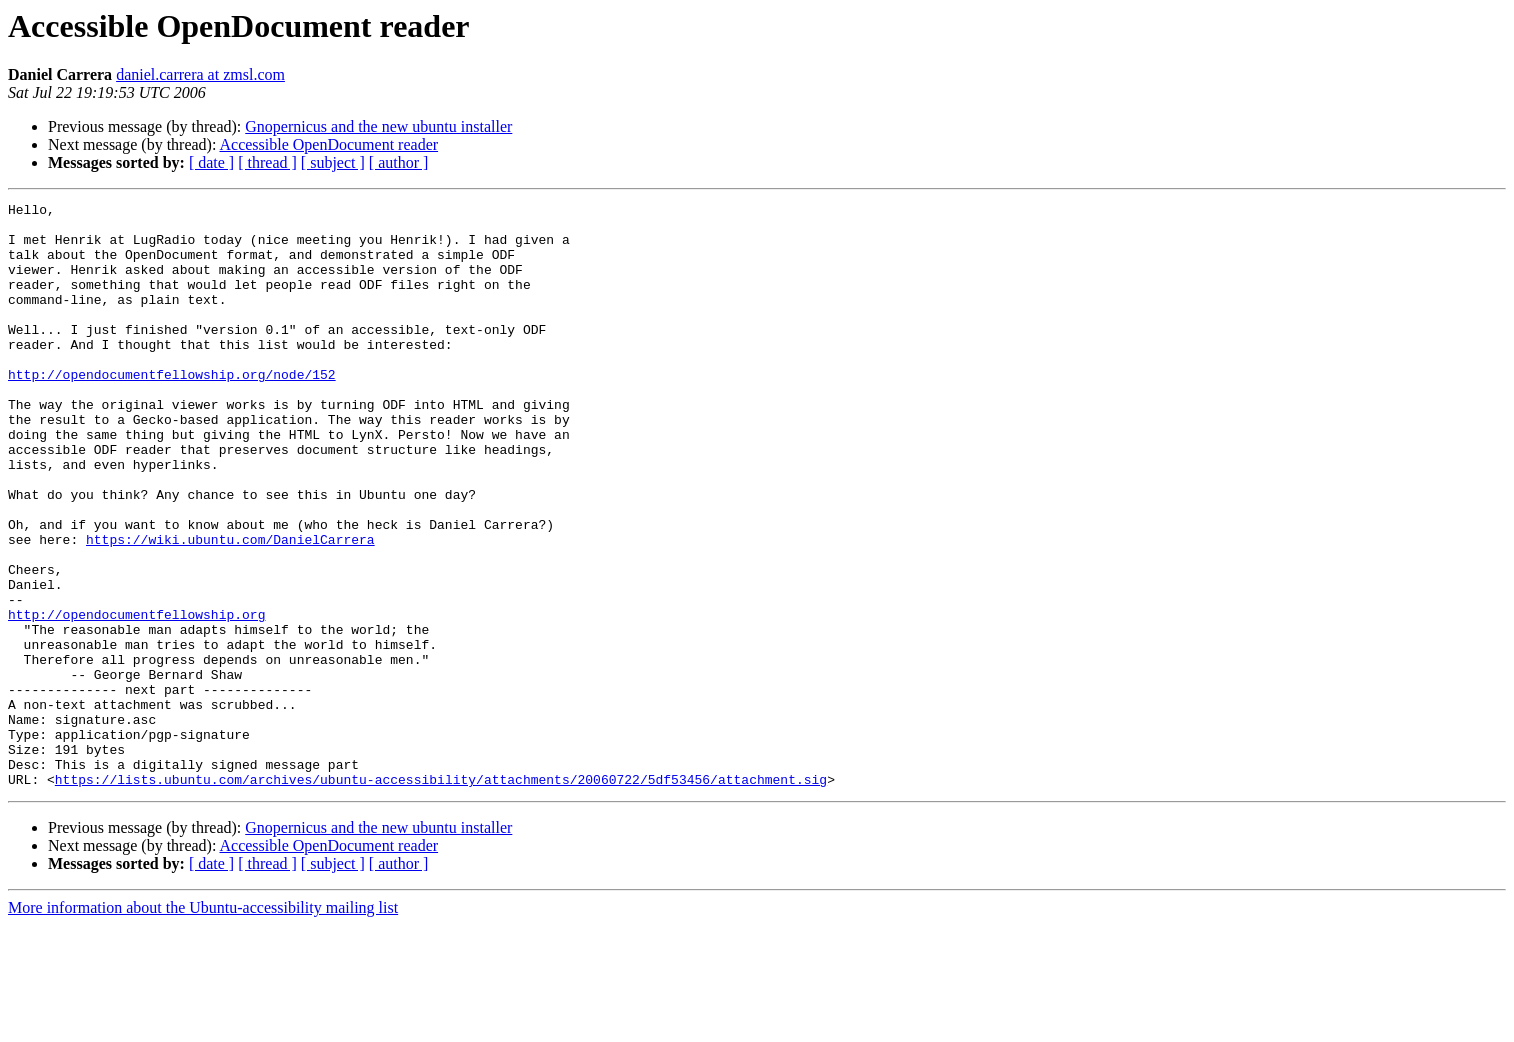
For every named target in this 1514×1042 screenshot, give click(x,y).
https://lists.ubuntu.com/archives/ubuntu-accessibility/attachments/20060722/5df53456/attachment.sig (441, 896)
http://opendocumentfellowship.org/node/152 (172, 410)
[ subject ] (333, 162)
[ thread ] (267, 162)
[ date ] (211, 162)
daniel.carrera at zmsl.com (200, 74)
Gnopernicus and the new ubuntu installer (378, 126)
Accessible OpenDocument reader (329, 144)
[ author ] (399, 162)
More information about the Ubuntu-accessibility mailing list (203, 1024)
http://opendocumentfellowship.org (136, 698)
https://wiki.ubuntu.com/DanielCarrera (230, 608)
